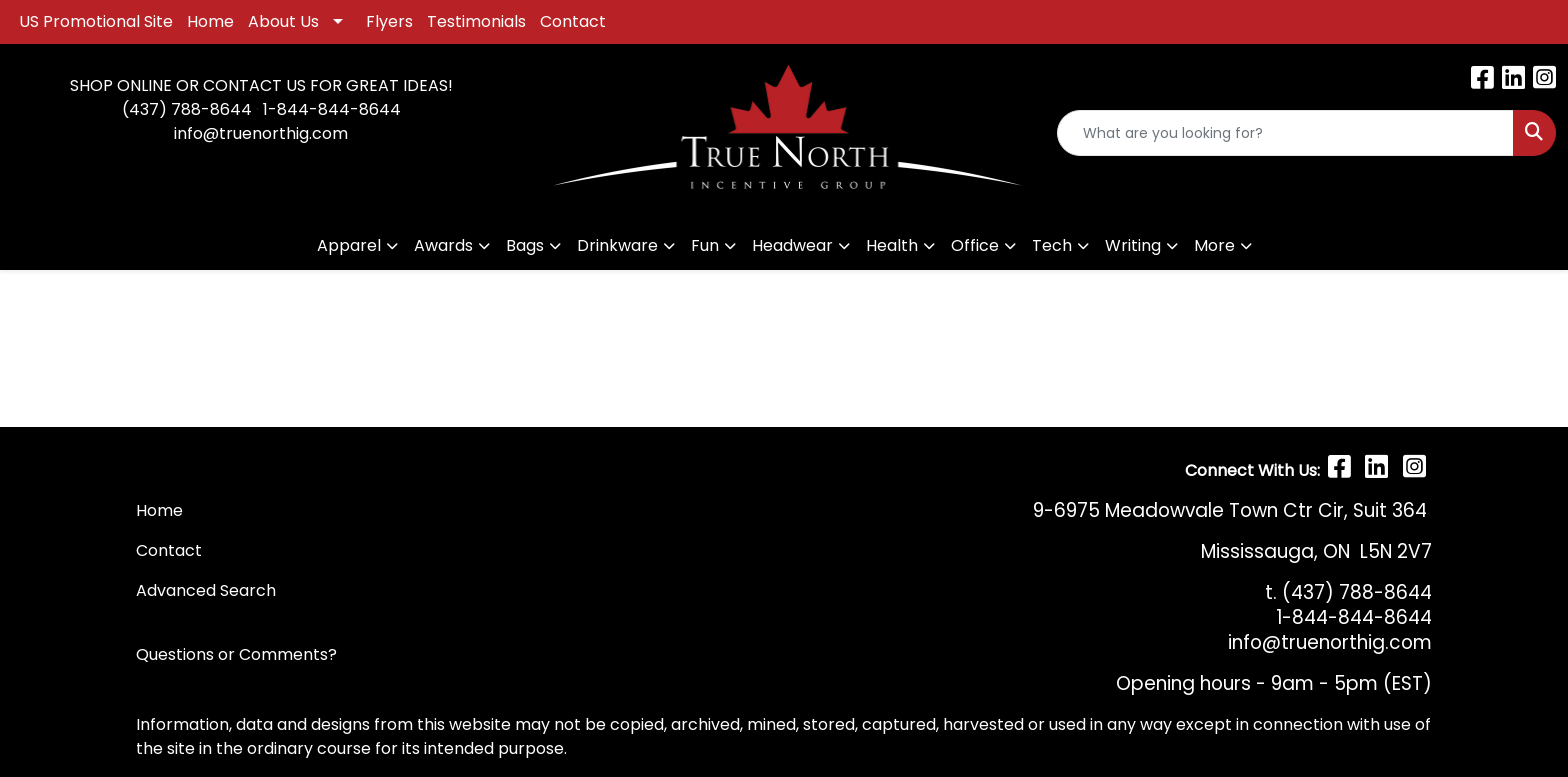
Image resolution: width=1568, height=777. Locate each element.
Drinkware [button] (617, 245)
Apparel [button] (349, 245)
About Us (283, 21)
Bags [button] (525, 245)
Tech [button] (1052, 245)
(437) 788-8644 (187, 109)
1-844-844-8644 (332, 109)
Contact (573, 21)
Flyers (389, 21)
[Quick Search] (1285, 133)
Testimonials (476, 21)
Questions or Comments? (236, 654)
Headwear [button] (792, 245)
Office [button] (975, 245)
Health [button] (892, 245)
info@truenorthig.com (261, 133)
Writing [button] (1133, 245)
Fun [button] (705, 245)
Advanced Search (206, 590)
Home (210, 21)
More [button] (1214, 245)
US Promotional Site (96, 21)
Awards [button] (443, 245)
